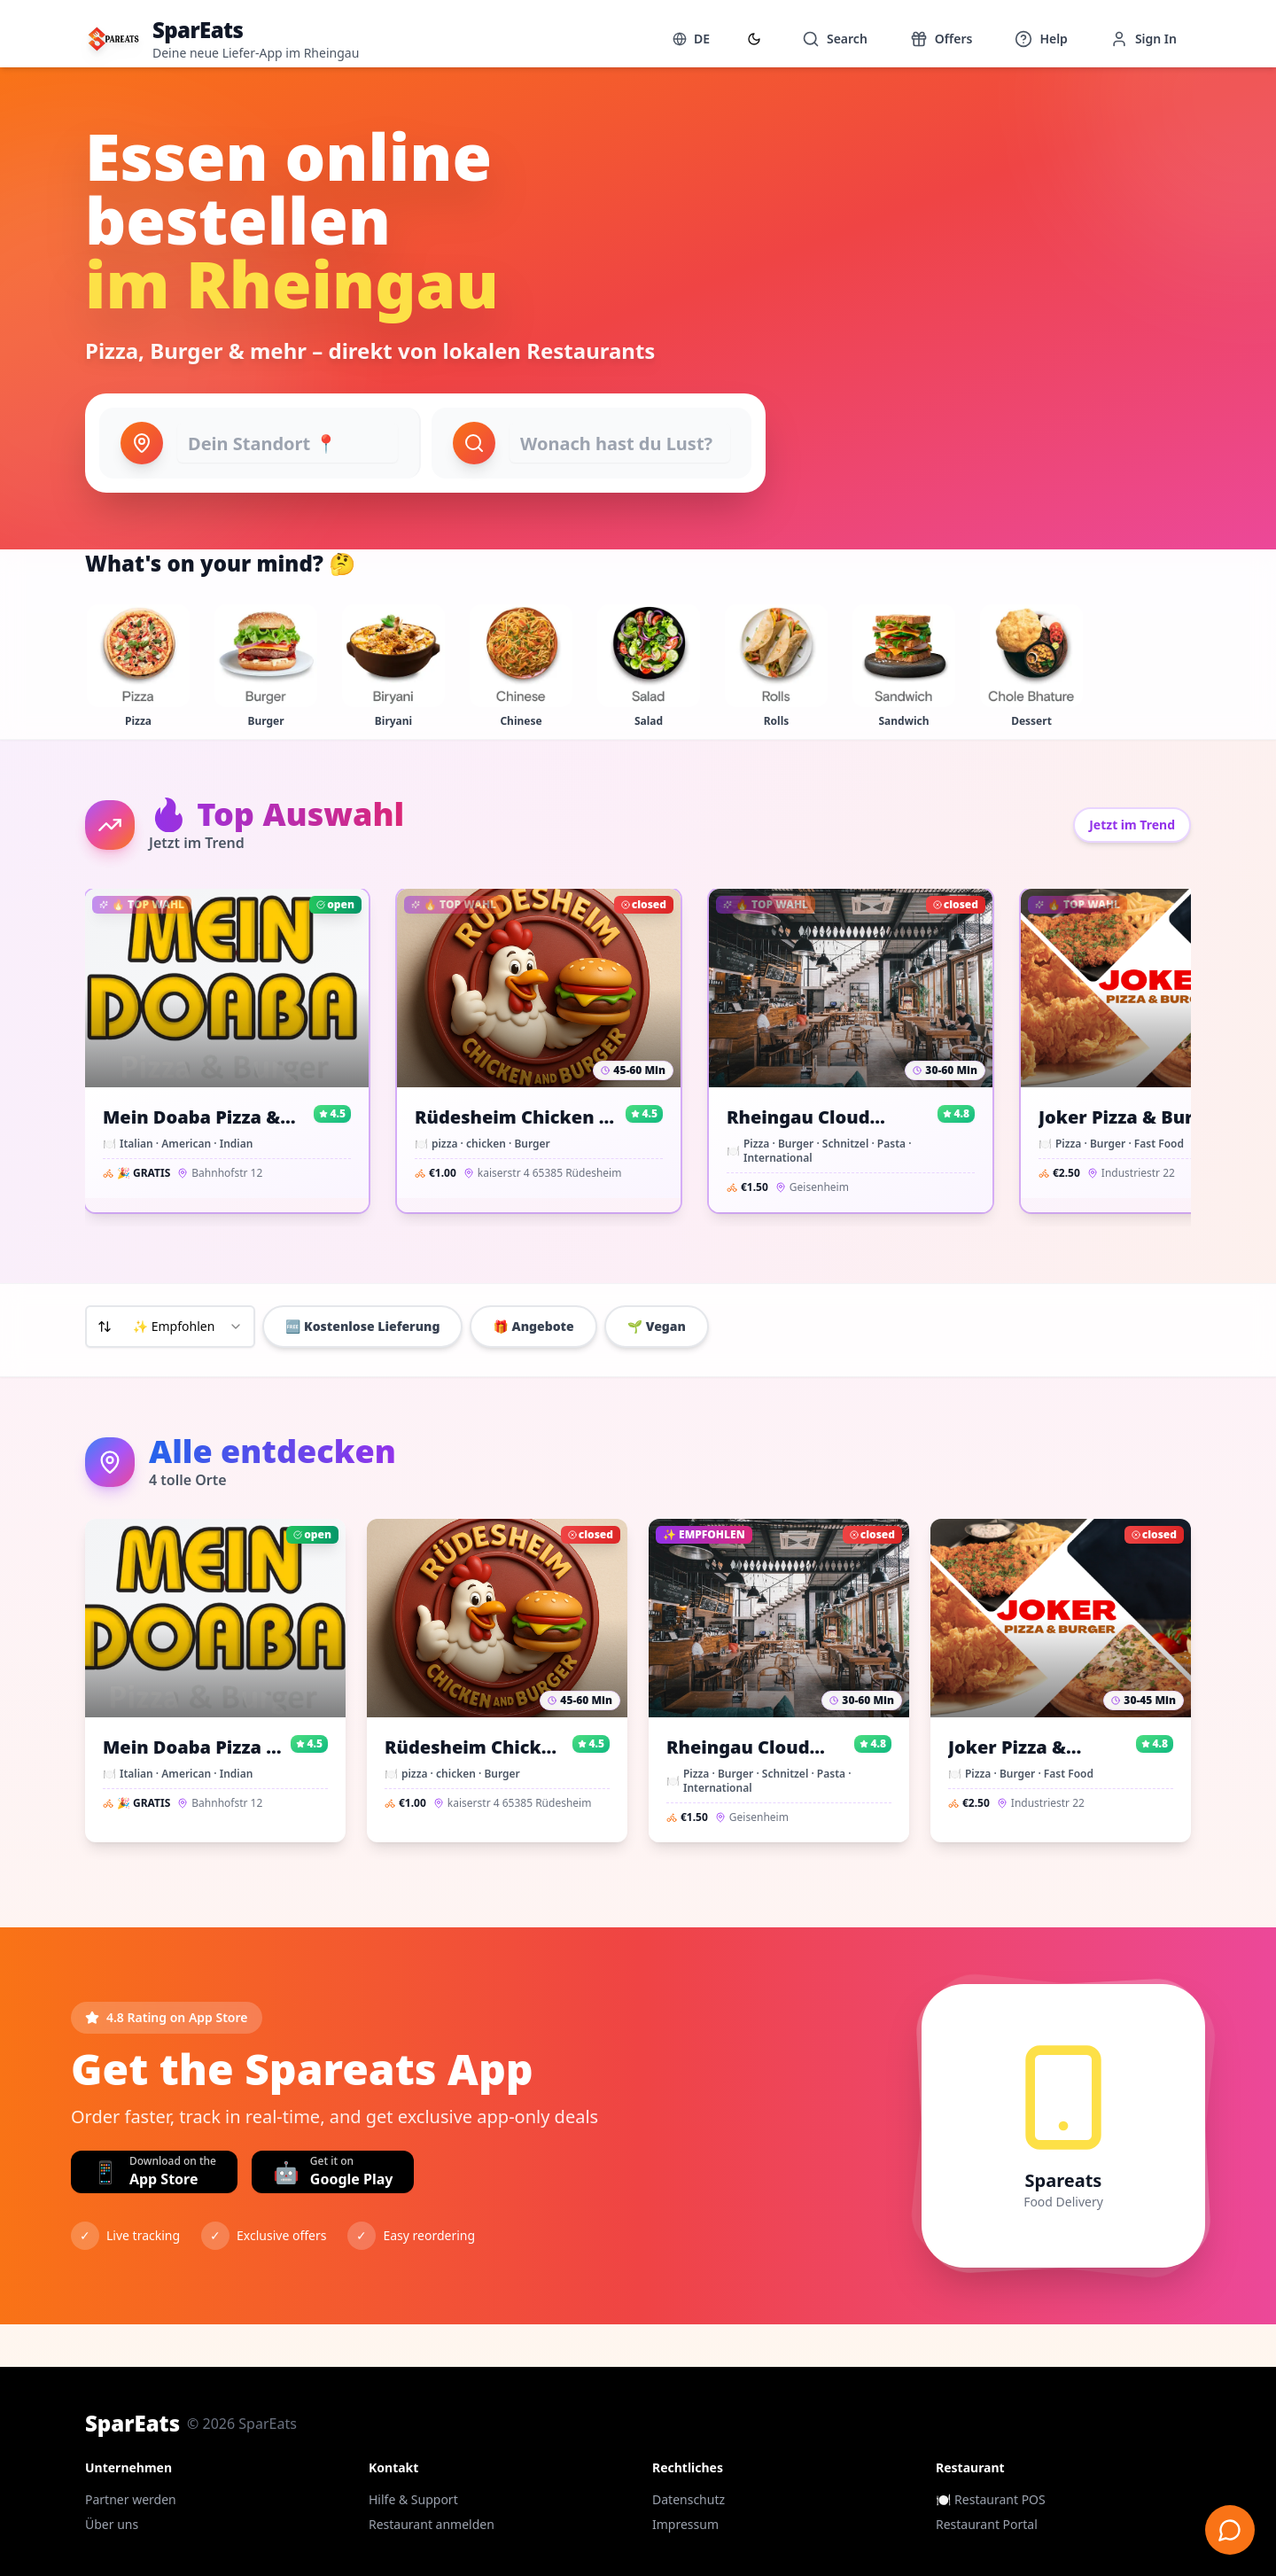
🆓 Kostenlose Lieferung (362, 1326)
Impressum (685, 2524)
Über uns (111, 2524)
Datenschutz (688, 2499)
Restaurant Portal (987, 2524)
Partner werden (130, 2499)
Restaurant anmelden (431, 2524)
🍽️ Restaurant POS (991, 2499)
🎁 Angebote (533, 1326)
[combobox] (170, 1326)
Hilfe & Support (413, 2499)
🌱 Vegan (656, 1326)
